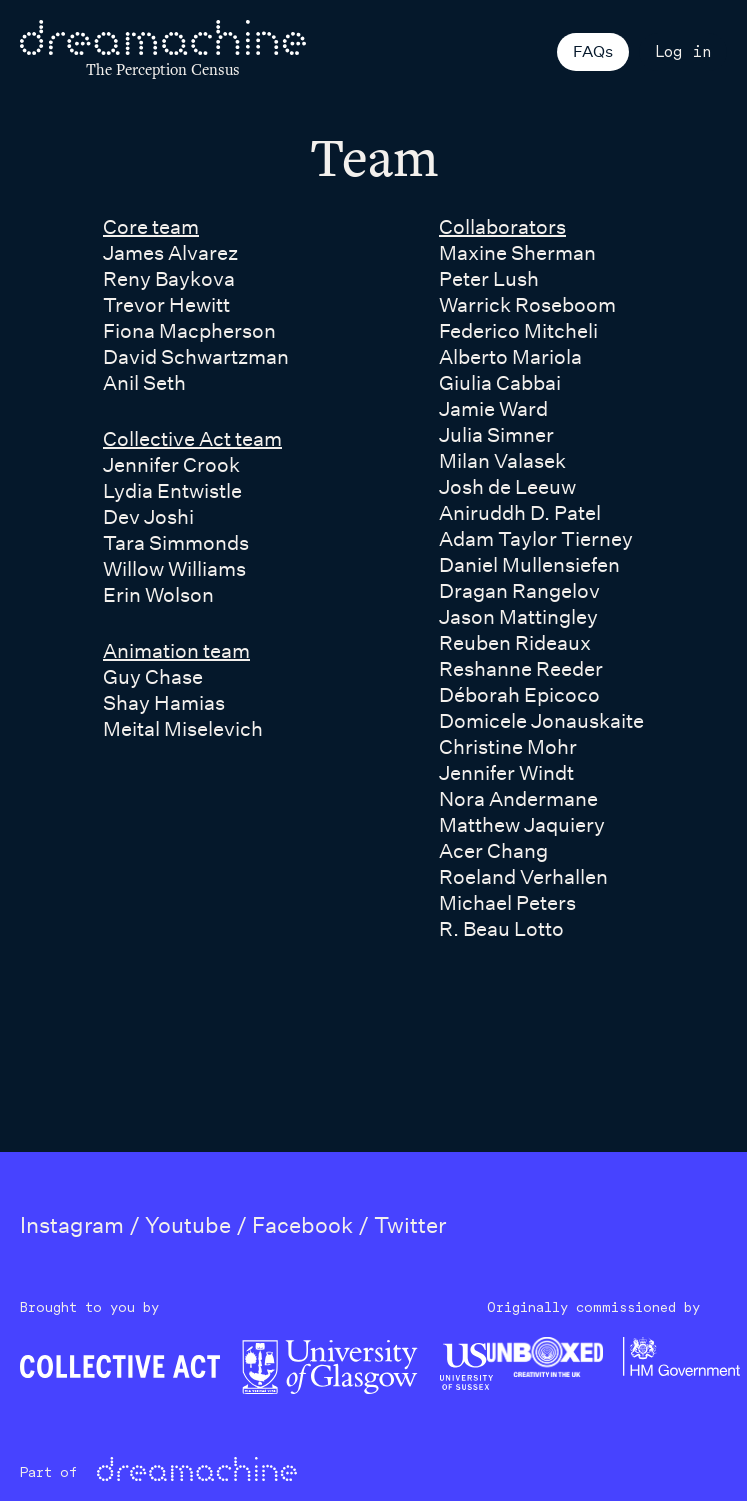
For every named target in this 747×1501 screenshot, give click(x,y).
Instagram (72, 1225)
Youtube (188, 1225)
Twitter (410, 1225)
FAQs (593, 51)
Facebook (302, 1225)
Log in (683, 51)
